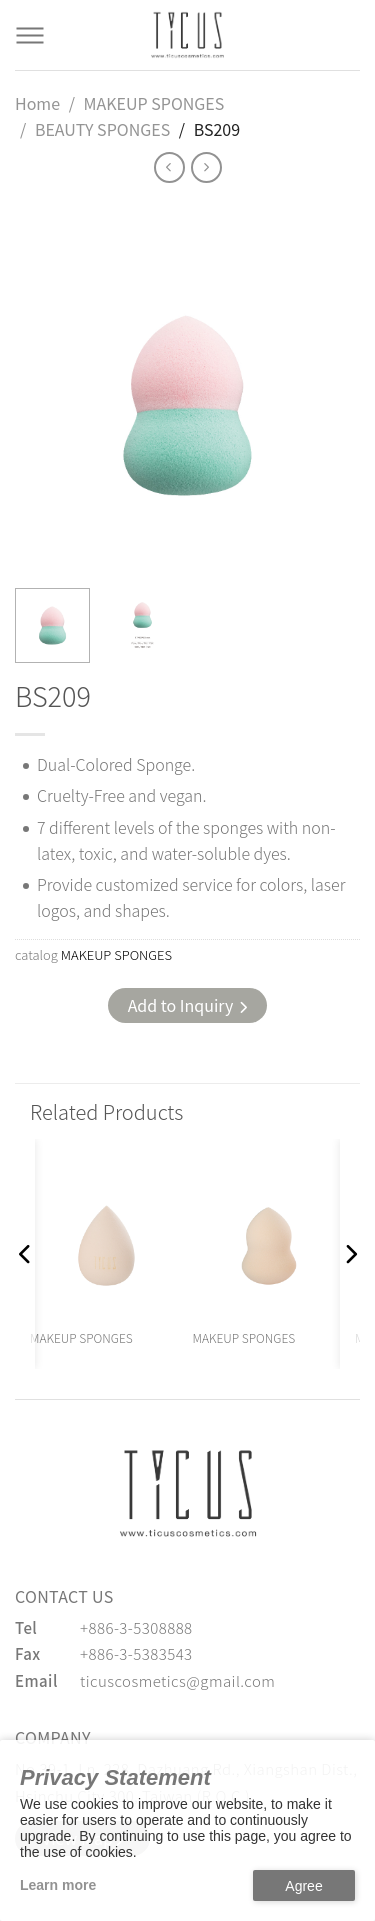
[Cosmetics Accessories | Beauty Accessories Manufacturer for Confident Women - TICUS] (188, 35)
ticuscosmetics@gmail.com (177, 1680)
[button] (25, 1254)
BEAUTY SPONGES (102, 129)
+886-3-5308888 (136, 1627)
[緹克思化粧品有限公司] (188, 1493)
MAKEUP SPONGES (154, 103)
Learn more (58, 1885)
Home (37, 103)
